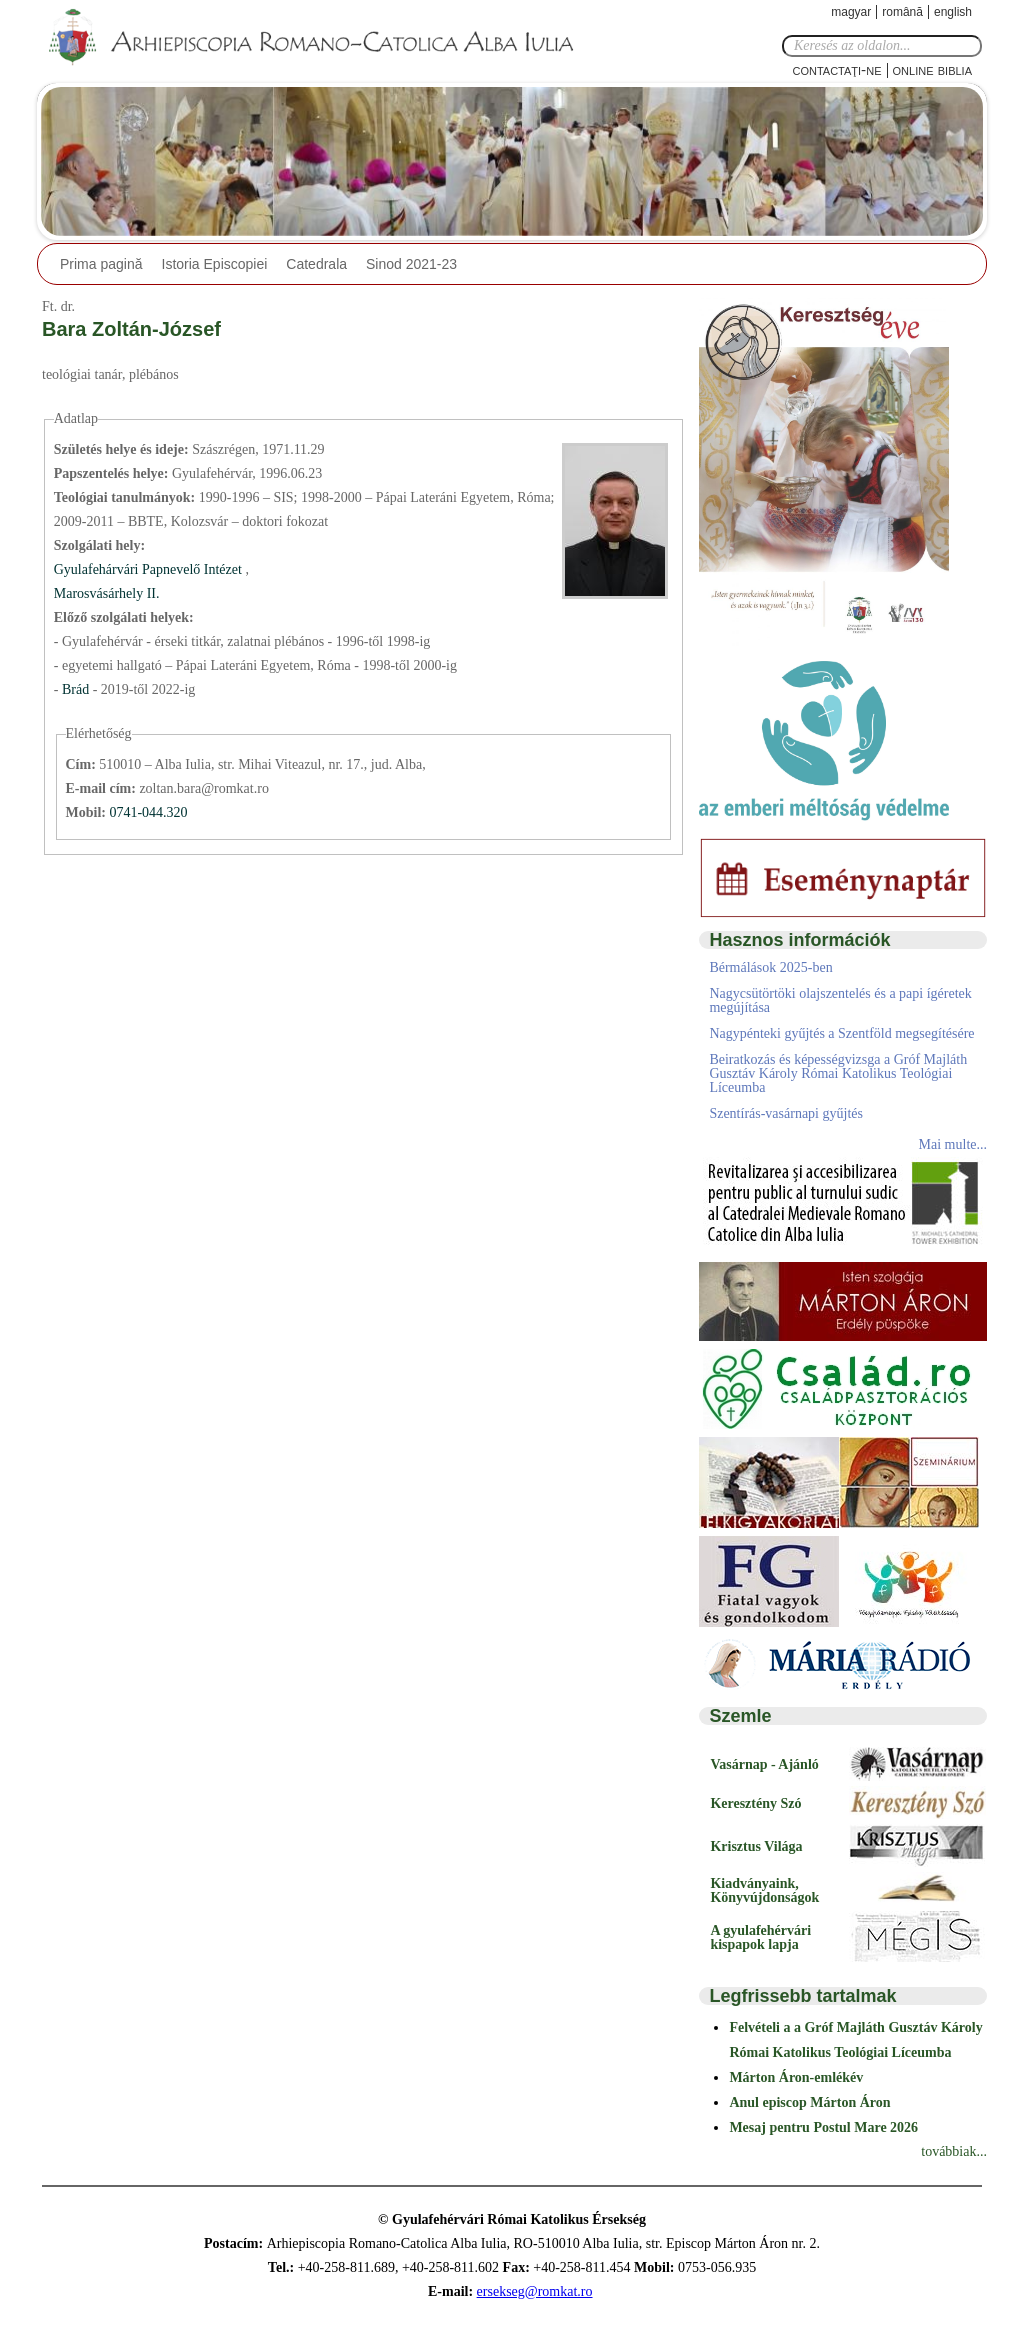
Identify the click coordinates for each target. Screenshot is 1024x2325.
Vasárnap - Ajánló (764, 1764)
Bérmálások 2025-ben (770, 967)
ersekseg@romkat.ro (535, 2291)
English (953, 12)
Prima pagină (101, 264)
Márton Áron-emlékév (796, 2077)
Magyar (851, 12)
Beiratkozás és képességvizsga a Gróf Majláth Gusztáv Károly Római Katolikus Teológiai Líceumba (838, 1073)
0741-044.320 (148, 812)
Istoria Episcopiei (215, 264)
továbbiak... (954, 2151)
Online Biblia (932, 69)
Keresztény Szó (755, 1803)
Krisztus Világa (756, 1846)
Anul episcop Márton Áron (809, 2102)
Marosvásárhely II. (107, 593)
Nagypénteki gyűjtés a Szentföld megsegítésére (841, 1033)
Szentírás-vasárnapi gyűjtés (786, 1113)
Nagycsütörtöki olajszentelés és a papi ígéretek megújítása (840, 1000)
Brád (77, 689)
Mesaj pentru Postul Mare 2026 (823, 2127)
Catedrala (316, 264)
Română (902, 12)
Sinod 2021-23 (411, 264)
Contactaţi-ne (836, 69)
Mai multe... (953, 1144)
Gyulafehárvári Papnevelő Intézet (150, 569)
